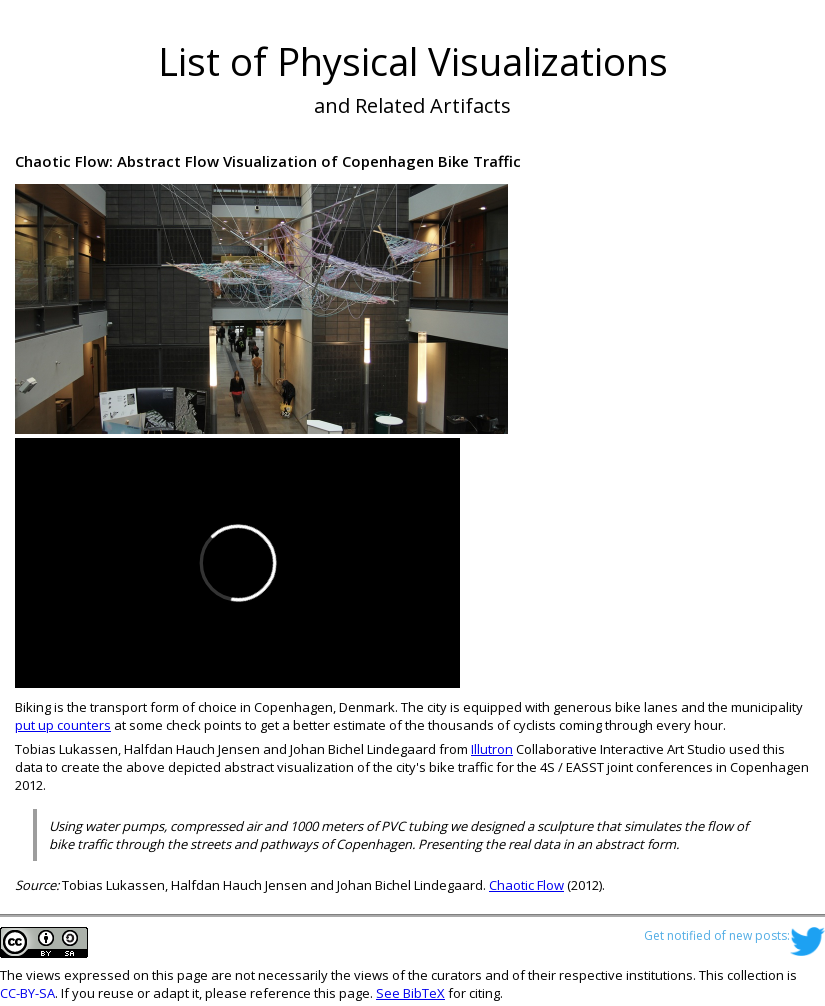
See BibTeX (410, 993)
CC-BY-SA (27, 993)
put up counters (63, 725)
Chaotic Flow (526, 885)
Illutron (492, 749)
